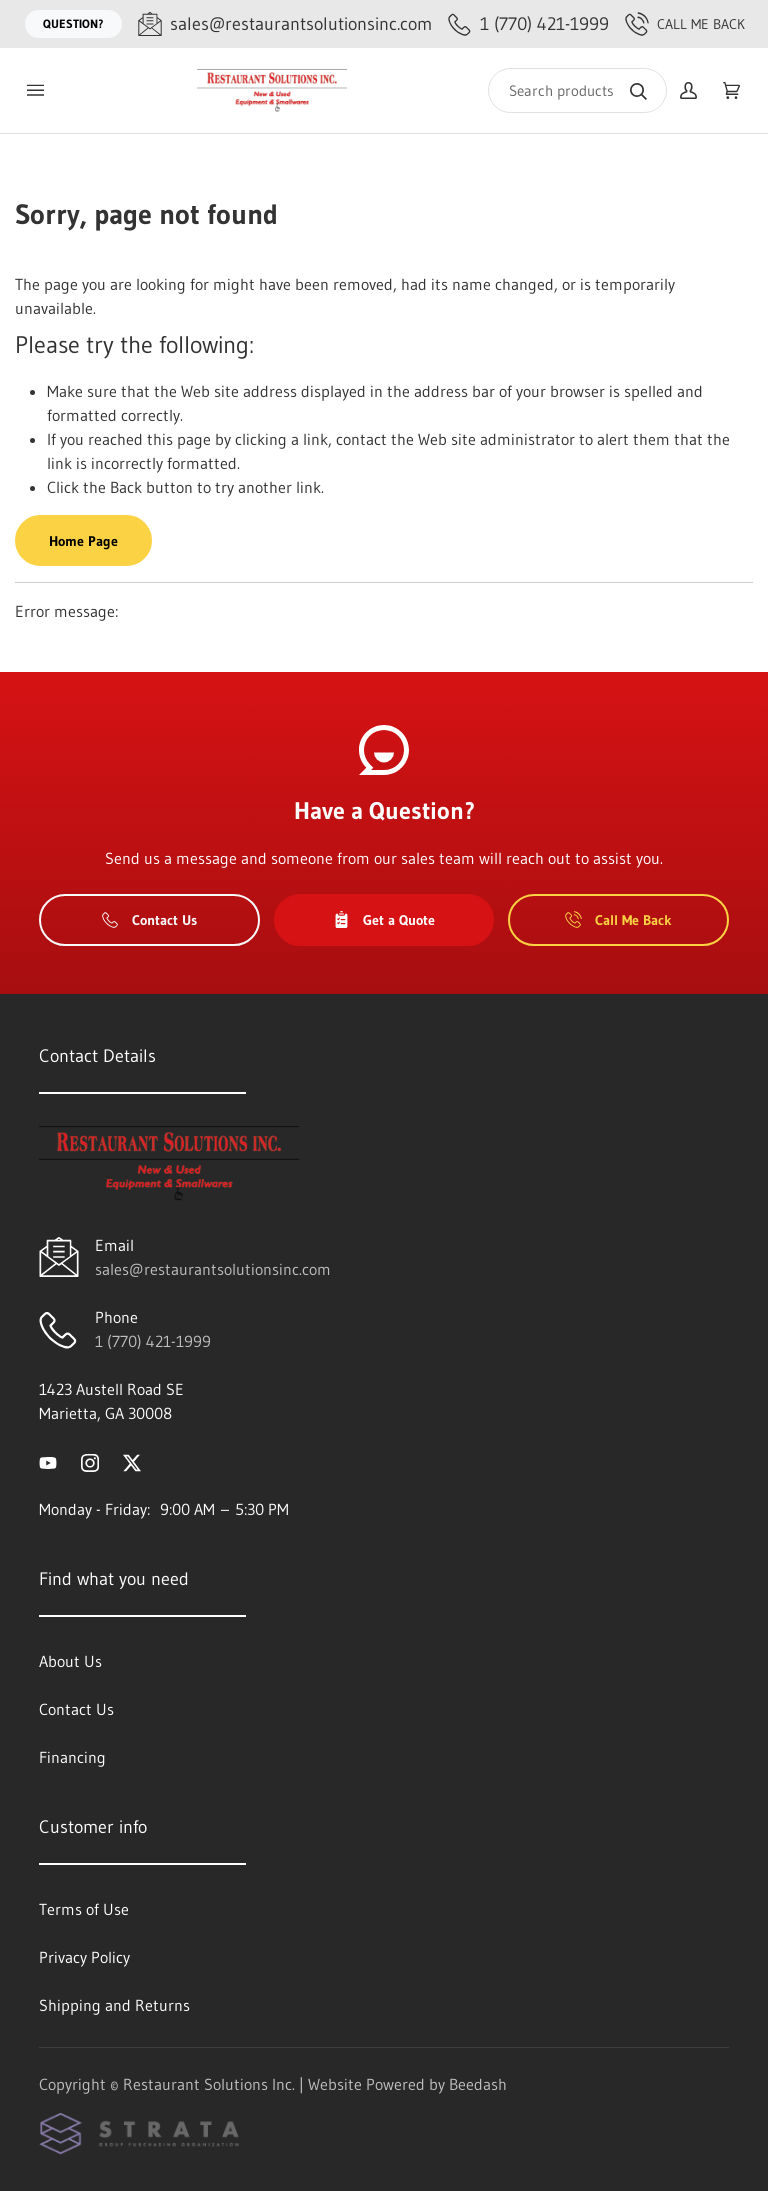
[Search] (577, 90)
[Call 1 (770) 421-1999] (528, 24)
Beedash (478, 2084)
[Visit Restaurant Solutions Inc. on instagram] (90, 1461)
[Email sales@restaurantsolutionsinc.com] (285, 24)
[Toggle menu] (35, 90)
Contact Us (149, 920)
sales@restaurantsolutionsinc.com (213, 1269)
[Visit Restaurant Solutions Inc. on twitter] (132, 1461)
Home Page (83, 541)
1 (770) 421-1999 (153, 1341)
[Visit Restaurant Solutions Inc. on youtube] (48, 1461)
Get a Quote (384, 920)
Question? (73, 23)
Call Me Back (685, 24)
